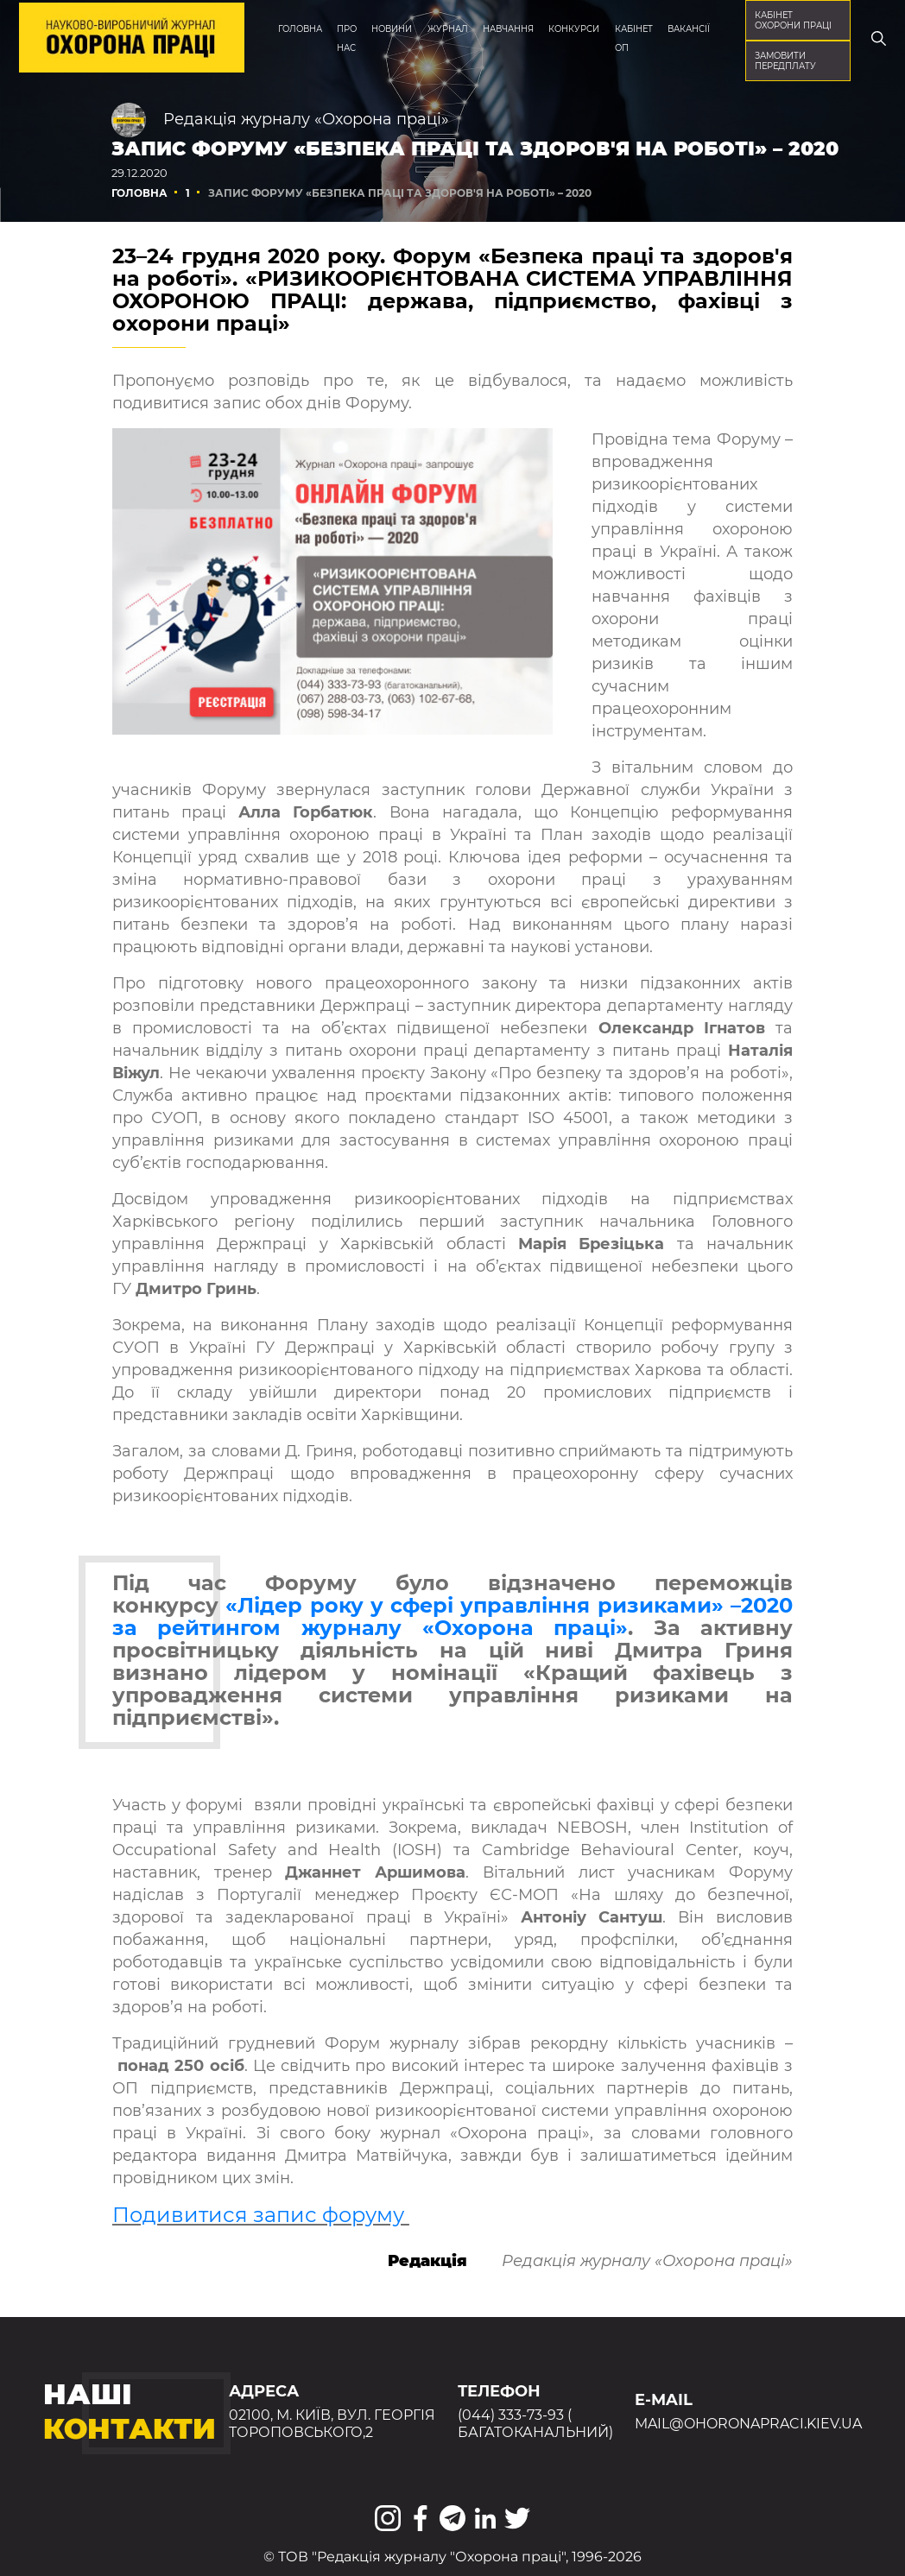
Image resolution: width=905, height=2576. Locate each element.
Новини (391, 28)
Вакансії (689, 28)
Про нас (347, 38)
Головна (300, 28)
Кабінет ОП (634, 38)
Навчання (508, 28)
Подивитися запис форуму (260, 2214)
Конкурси (573, 28)
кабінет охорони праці (793, 19)
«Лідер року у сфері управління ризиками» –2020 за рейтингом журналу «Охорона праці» (452, 1616)
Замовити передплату (785, 60)
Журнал (447, 28)
